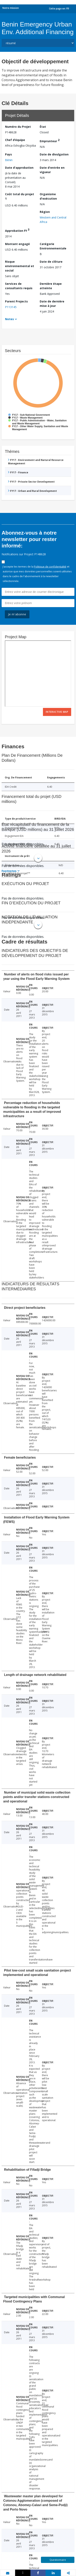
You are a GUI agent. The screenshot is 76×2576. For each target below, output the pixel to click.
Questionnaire (58, 2560)
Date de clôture (51, 261)
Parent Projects (16, 301)
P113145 (11, 307)
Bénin (8, 160)
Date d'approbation (19, 167)
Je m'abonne (17, 614)
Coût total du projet (19, 196)
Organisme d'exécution (48, 196)
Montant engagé (17, 244)
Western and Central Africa (53, 219)
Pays (8, 154)
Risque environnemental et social (19, 266)
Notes (9, 319)
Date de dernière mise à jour (52, 303)
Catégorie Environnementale (53, 246)
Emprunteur (49, 140)
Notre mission (10, 8)
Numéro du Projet (18, 127)
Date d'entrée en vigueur (52, 170)
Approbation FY (17, 230)
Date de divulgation (54, 154)
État (43, 127)
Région (45, 212)
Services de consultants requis (18, 286)
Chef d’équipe (15, 140)
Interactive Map (57, 712)
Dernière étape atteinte (51, 286)
